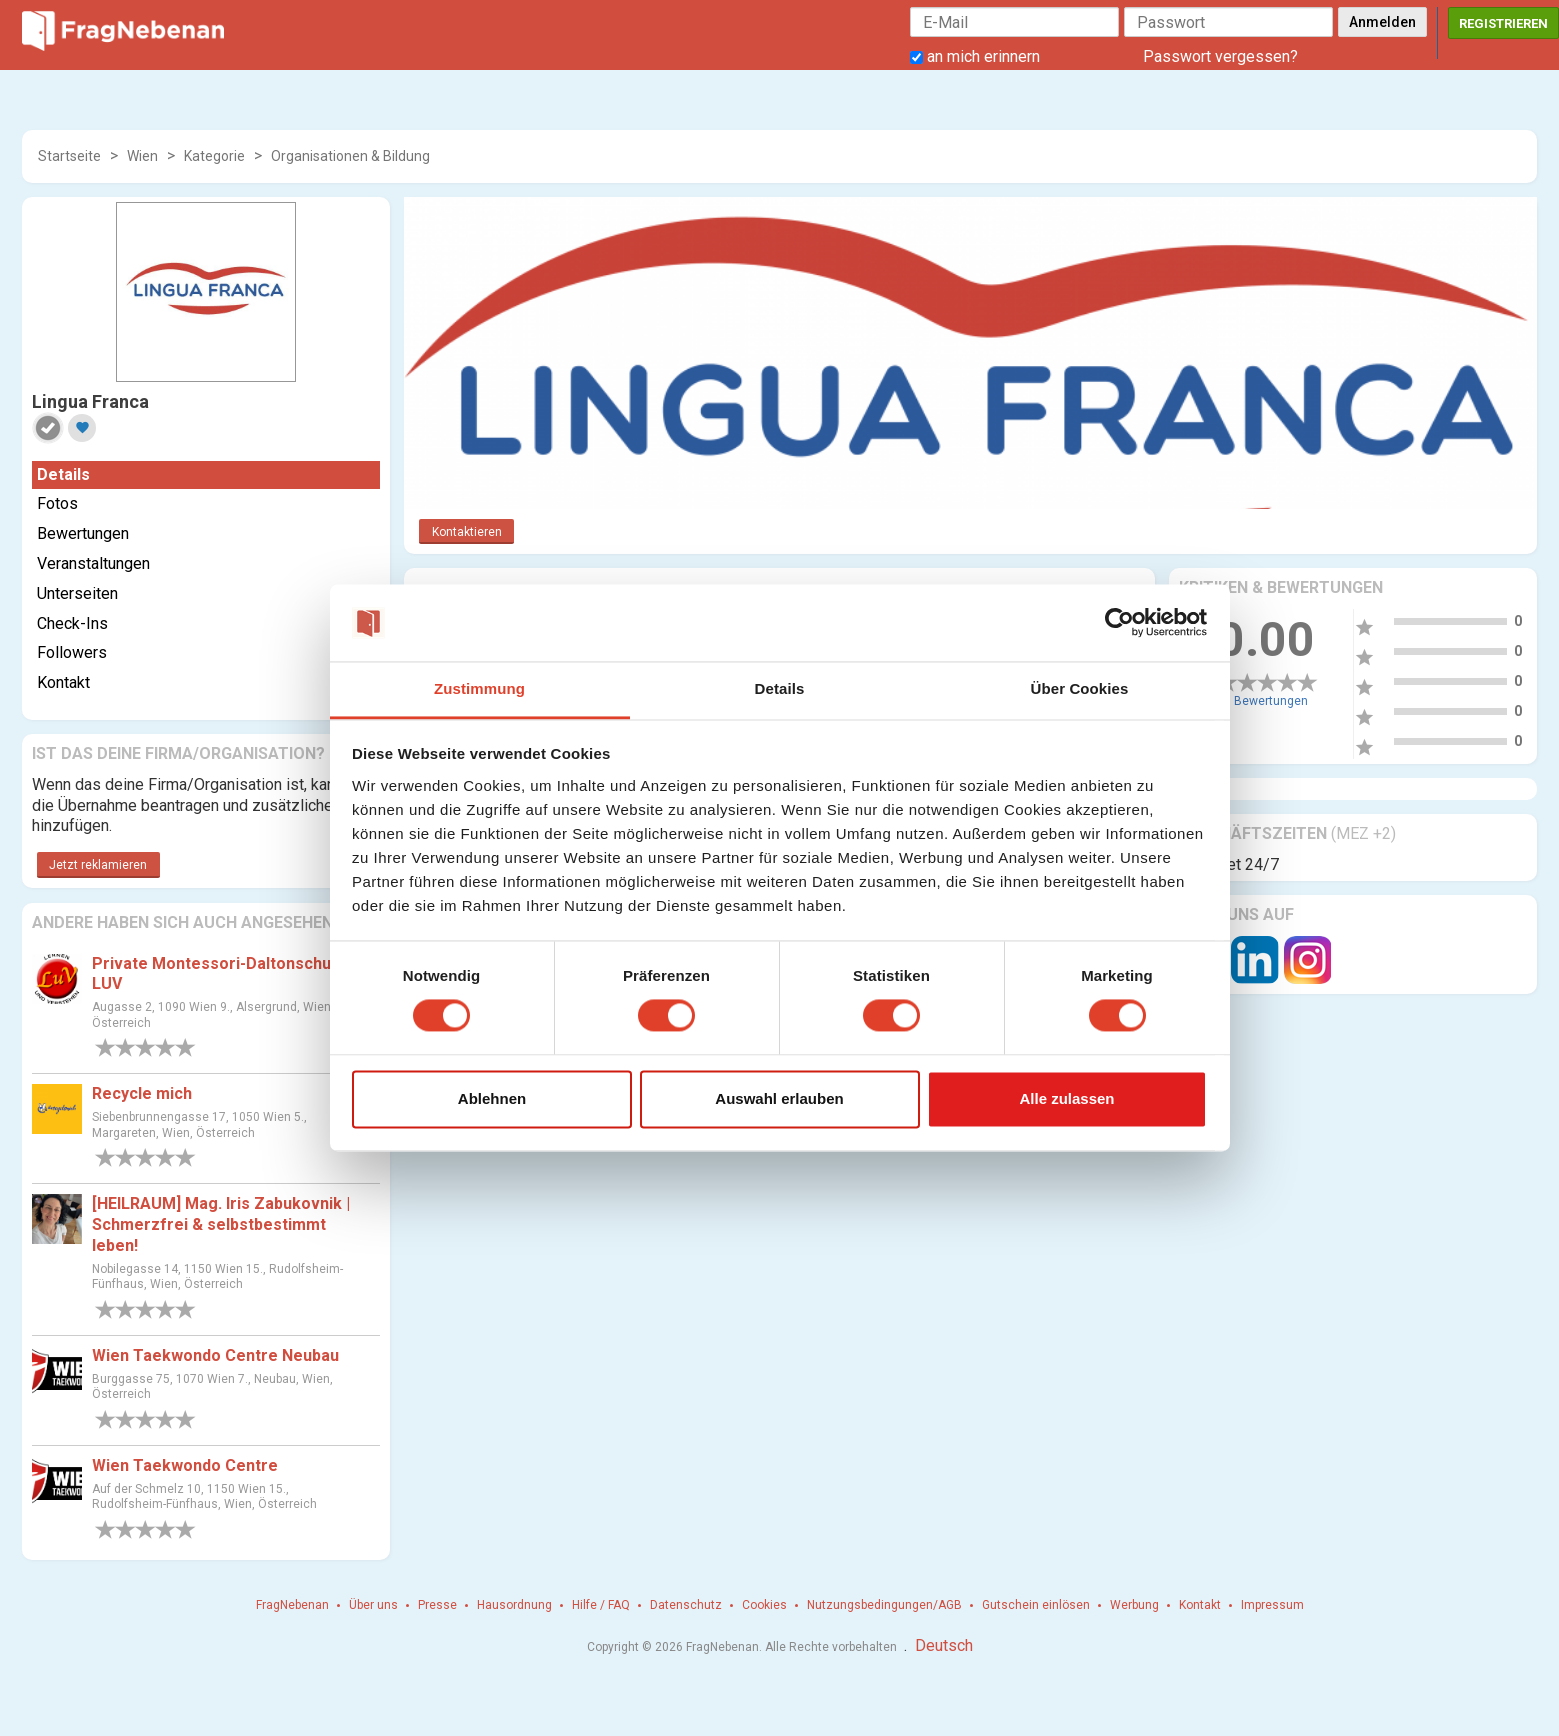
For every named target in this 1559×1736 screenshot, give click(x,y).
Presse (437, 1605)
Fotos (57, 503)
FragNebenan (292, 1605)
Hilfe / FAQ (601, 1605)
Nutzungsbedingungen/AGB (884, 1605)
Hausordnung (514, 1605)
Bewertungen (83, 533)
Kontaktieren (467, 532)
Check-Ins (72, 623)
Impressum (1272, 1605)
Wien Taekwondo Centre (185, 1465)
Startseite (69, 156)
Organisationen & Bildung (350, 156)
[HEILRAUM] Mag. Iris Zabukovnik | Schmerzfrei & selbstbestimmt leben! (221, 1224)
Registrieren (1503, 23)
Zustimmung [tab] (479, 688)
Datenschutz (686, 1605)
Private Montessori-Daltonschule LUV (218, 974)
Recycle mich (142, 1093)
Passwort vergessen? (1220, 56)
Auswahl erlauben (779, 1098)
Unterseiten (77, 593)
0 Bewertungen (1266, 701)
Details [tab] (780, 688)
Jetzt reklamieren (98, 865)
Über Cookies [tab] (1080, 688)
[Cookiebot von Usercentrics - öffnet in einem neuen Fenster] (1119, 623)
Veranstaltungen (93, 563)
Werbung (1134, 1605)
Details (63, 474)
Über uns (373, 1605)
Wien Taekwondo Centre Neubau (215, 1355)
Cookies (764, 1605)
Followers (72, 652)
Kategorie (214, 156)
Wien (142, 156)
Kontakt (63, 682)
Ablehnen (492, 1098)
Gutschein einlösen (1036, 1605)
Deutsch (944, 1645)
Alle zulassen (1066, 1098)
